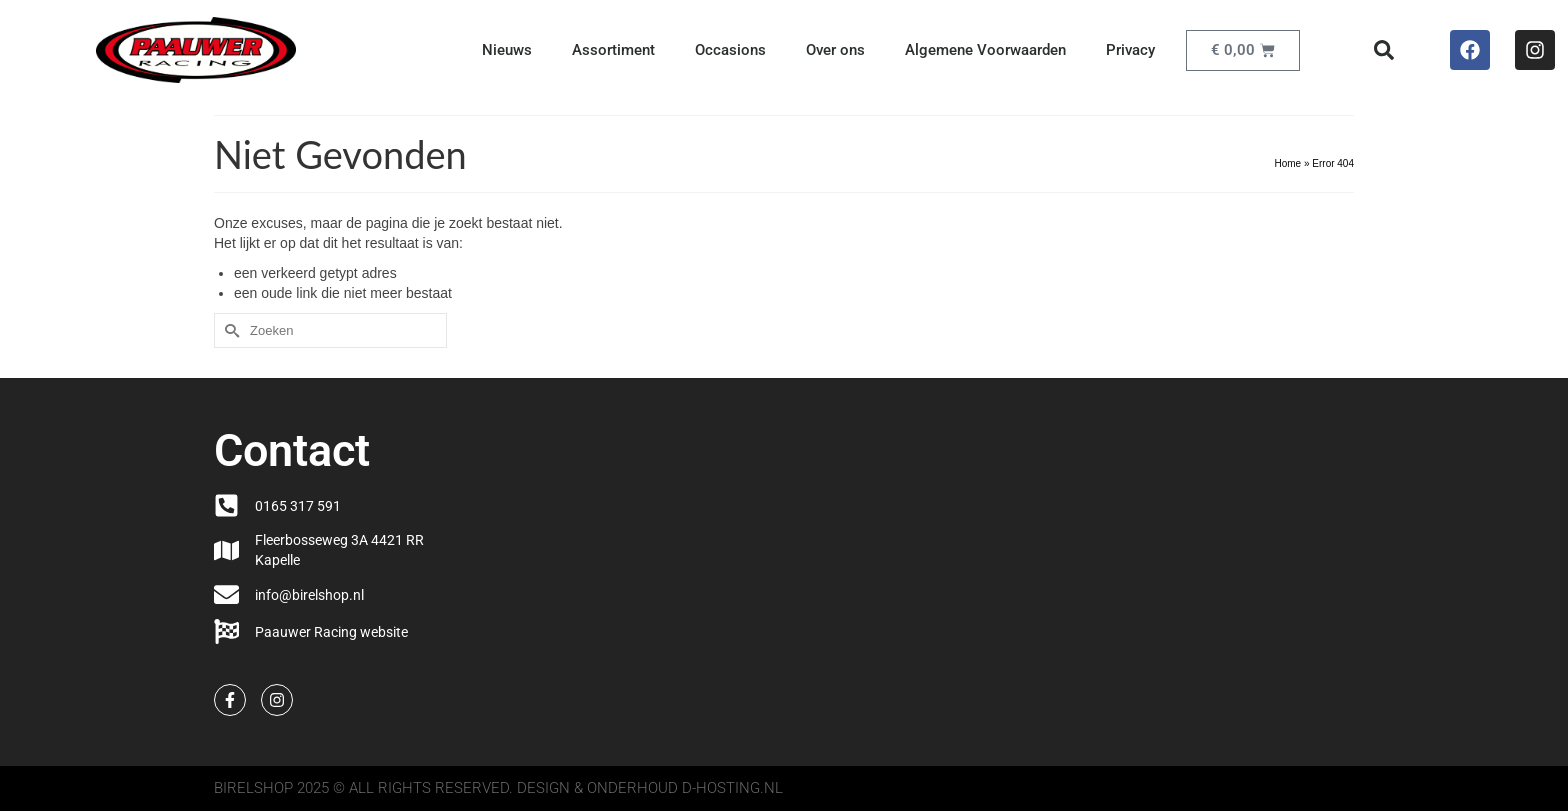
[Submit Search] (229, 330)
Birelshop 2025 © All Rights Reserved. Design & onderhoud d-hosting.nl (498, 788)
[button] (1384, 50)
